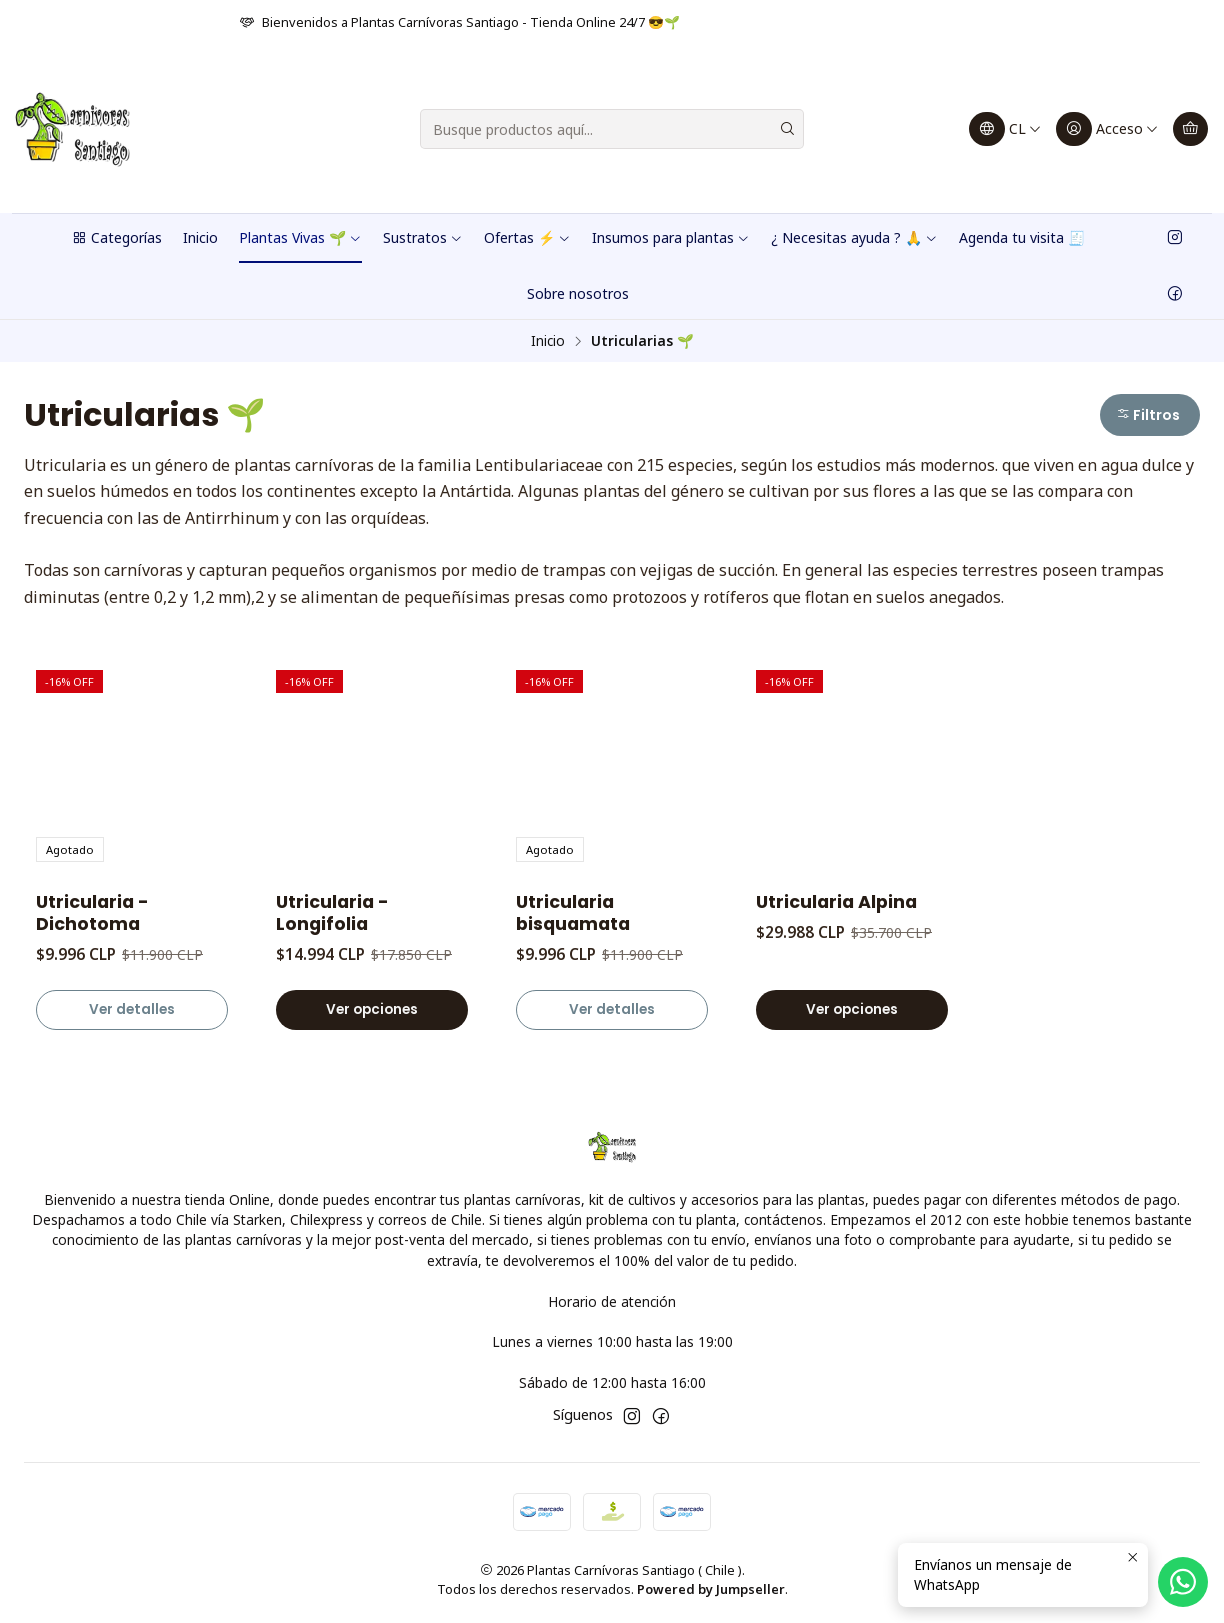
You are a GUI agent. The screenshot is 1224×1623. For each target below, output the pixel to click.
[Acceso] (1107, 129)
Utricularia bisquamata (573, 913)
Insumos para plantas (671, 237)
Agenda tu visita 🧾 (1022, 237)
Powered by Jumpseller (711, 1589)
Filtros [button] (1148, 415)
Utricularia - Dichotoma (92, 913)
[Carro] (1190, 129)
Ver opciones (372, 1009)
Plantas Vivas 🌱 (300, 237)
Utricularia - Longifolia (332, 913)
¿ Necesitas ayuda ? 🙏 (854, 237)
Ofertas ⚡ (527, 237)
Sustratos (423, 237)
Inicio (200, 237)
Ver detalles (132, 1009)
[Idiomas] (1005, 129)
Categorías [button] (116, 237)
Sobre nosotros (578, 293)
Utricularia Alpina (836, 902)
